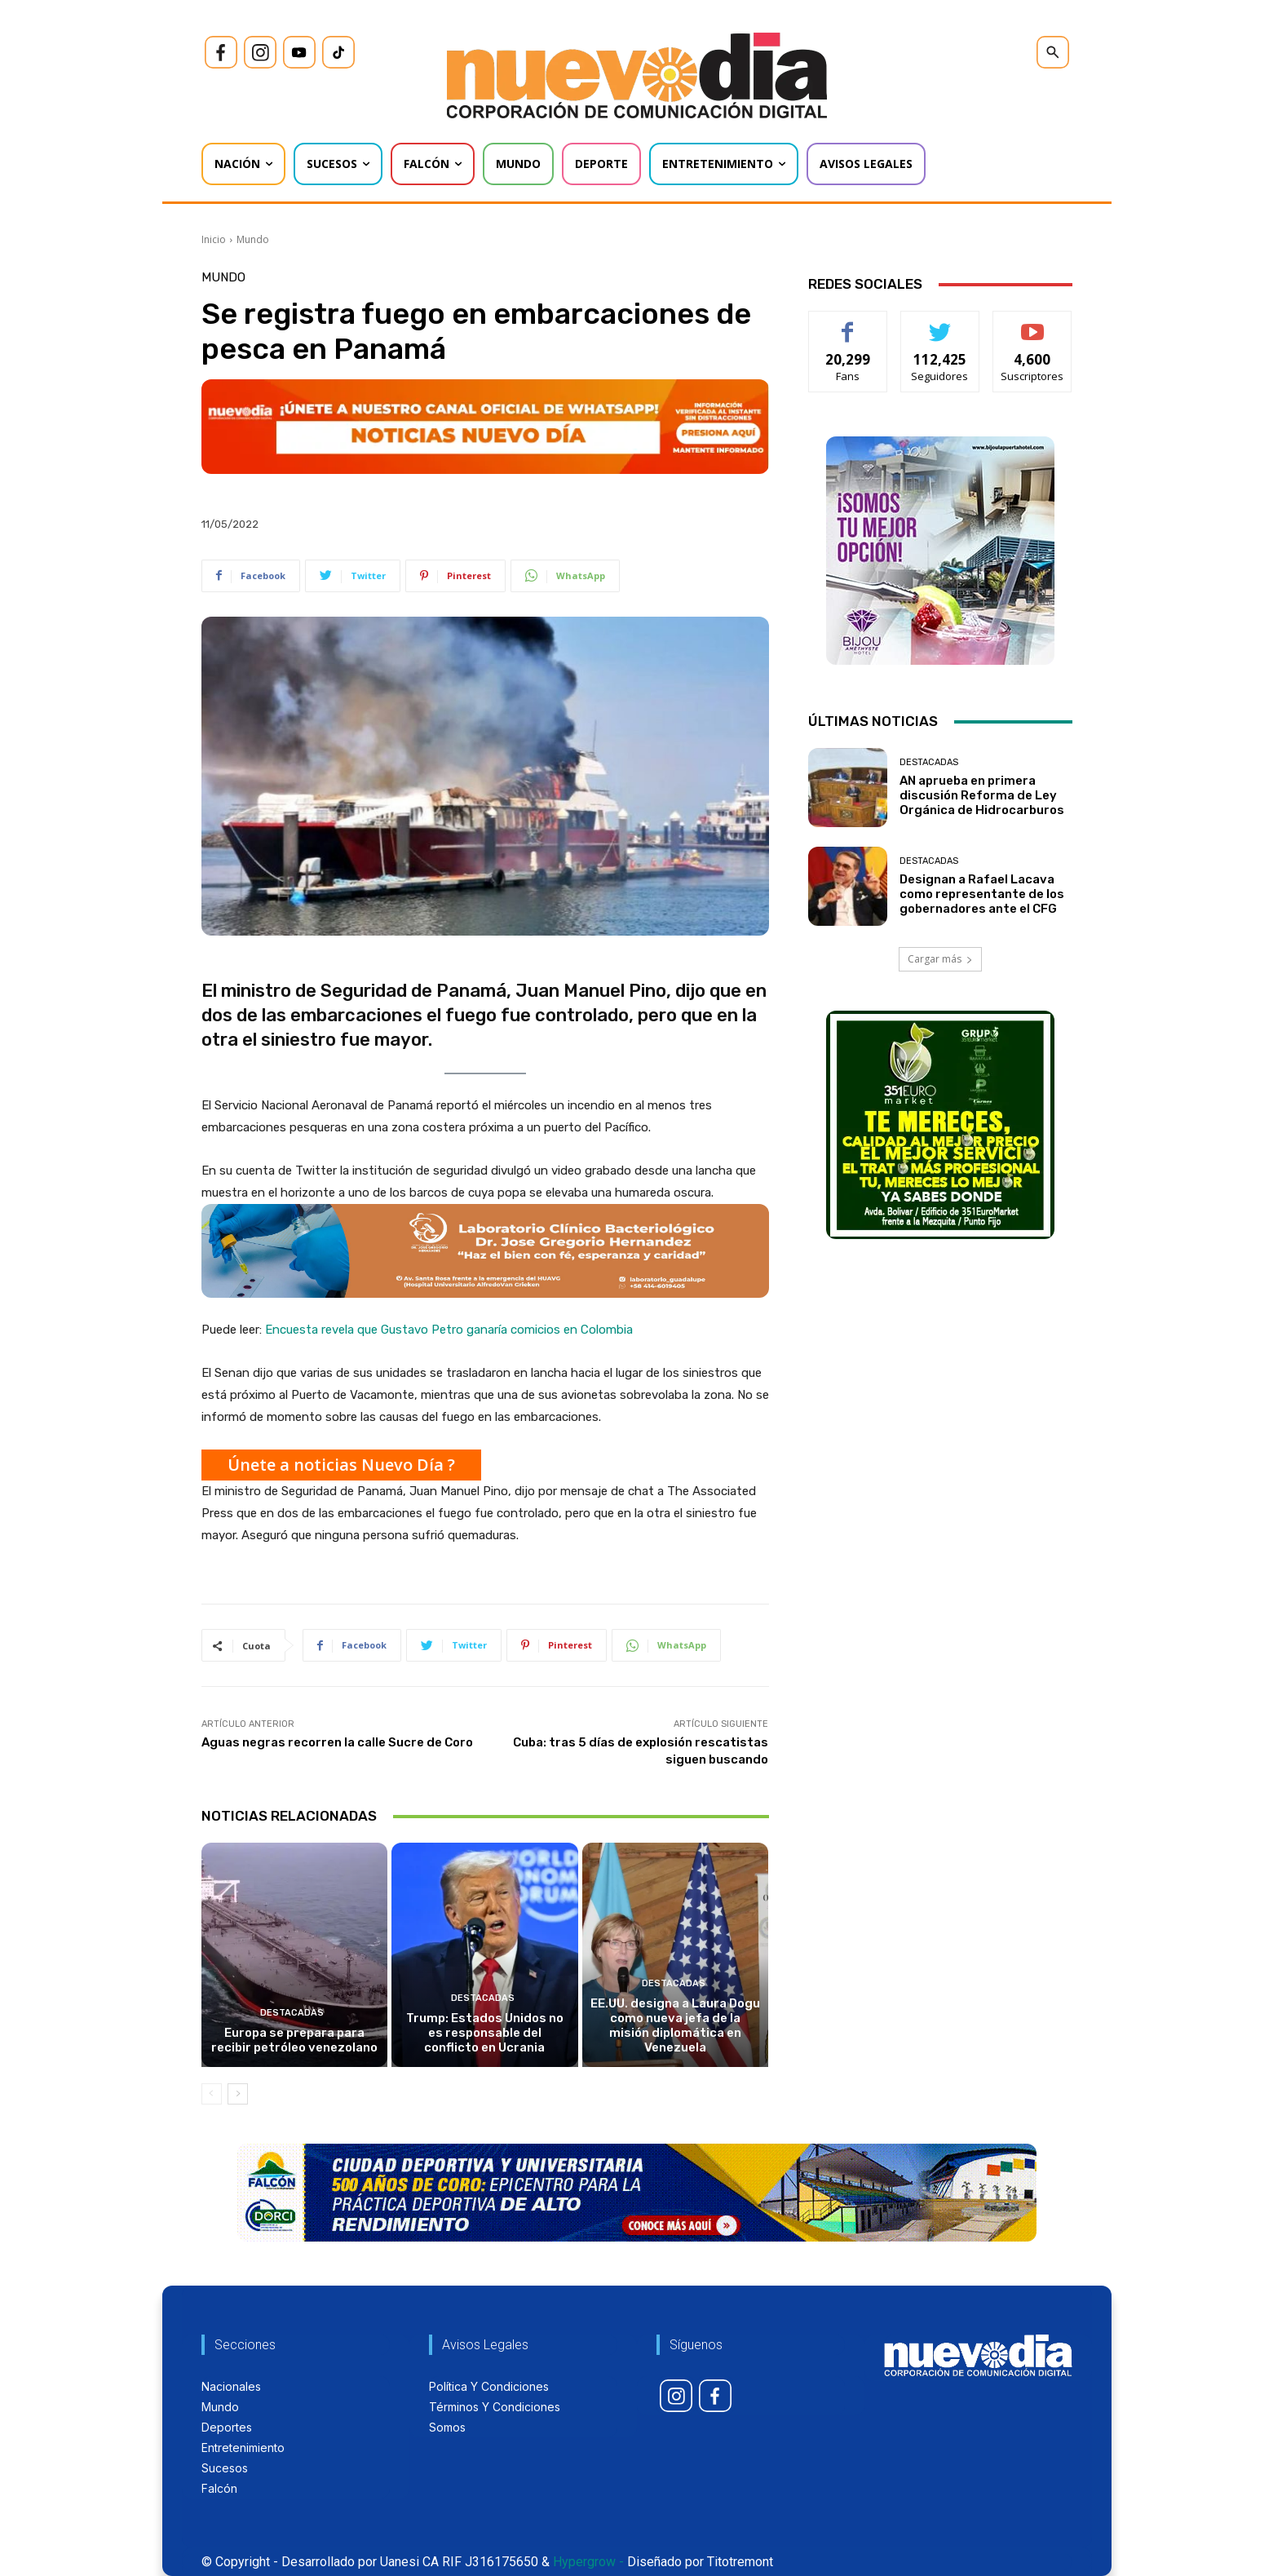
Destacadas (292, 2012)
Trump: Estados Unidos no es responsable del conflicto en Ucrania (485, 2033)
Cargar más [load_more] (940, 959)
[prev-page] (211, 2094)
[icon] (221, 52)
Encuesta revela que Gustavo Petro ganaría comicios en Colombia (449, 1329)
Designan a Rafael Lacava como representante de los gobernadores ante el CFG (981, 894)
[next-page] (238, 2094)
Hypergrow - (588, 2561)
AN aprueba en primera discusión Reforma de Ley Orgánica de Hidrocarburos (981, 795)
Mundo (252, 239)
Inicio (213, 239)
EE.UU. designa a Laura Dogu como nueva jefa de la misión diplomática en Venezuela (675, 2025)
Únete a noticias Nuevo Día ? (341, 1465)
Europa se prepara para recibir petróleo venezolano (294, 2040)
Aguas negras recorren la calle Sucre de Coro (337, 1742)
